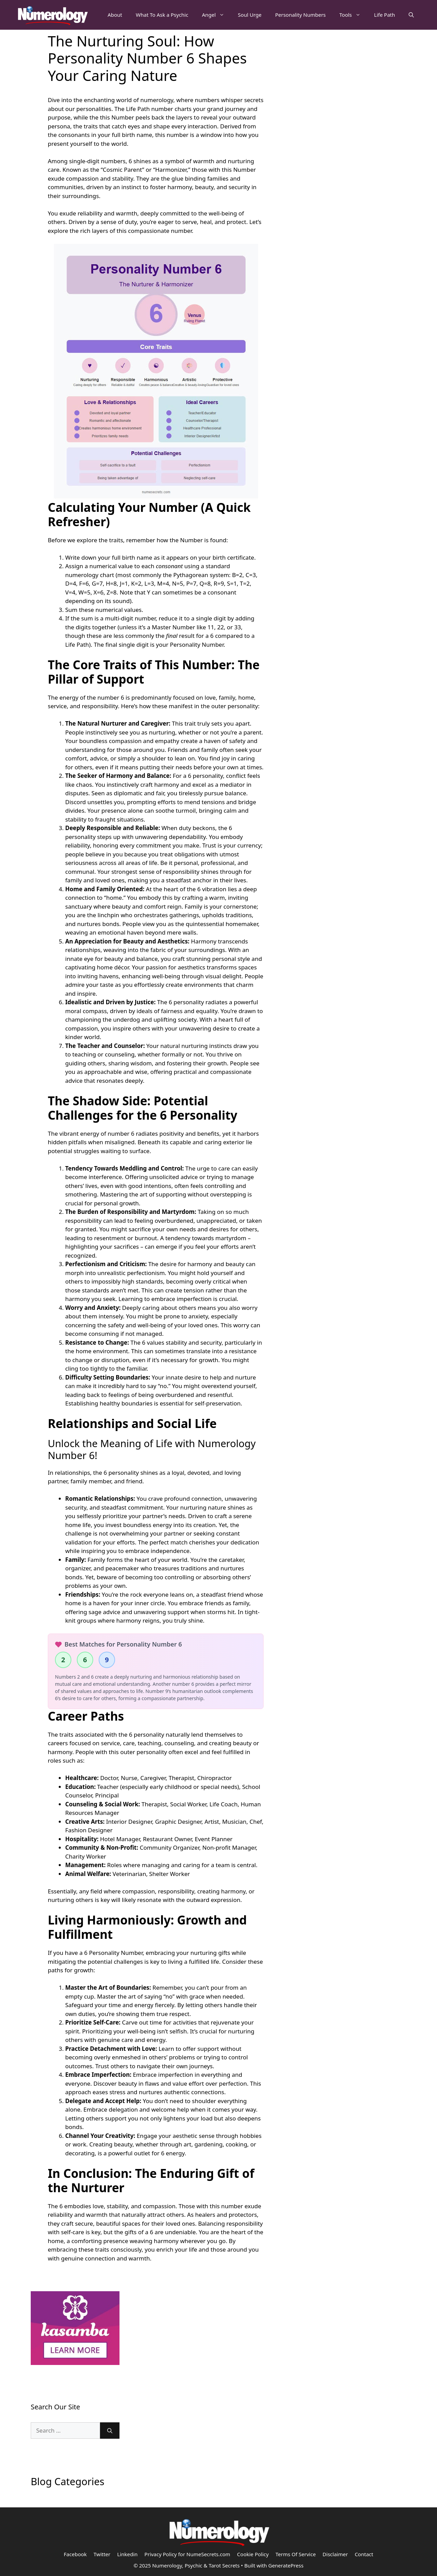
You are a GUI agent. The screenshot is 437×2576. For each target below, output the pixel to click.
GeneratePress (286, 2565)
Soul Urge (250, 14)
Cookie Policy (253, 2554)
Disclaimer (335, 2554)
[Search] (109, 2430)
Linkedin (127, 2554)
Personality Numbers (300, 14)
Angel (216, 14)
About (115, 14)
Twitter (102, 2554)
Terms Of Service (296, 2554)
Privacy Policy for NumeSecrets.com (187, 2554)
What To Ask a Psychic (162, 14)
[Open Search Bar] (411, 14)
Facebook (75, 2554)
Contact (364, 2554)
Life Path (384, 14)
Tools (353, 14)
